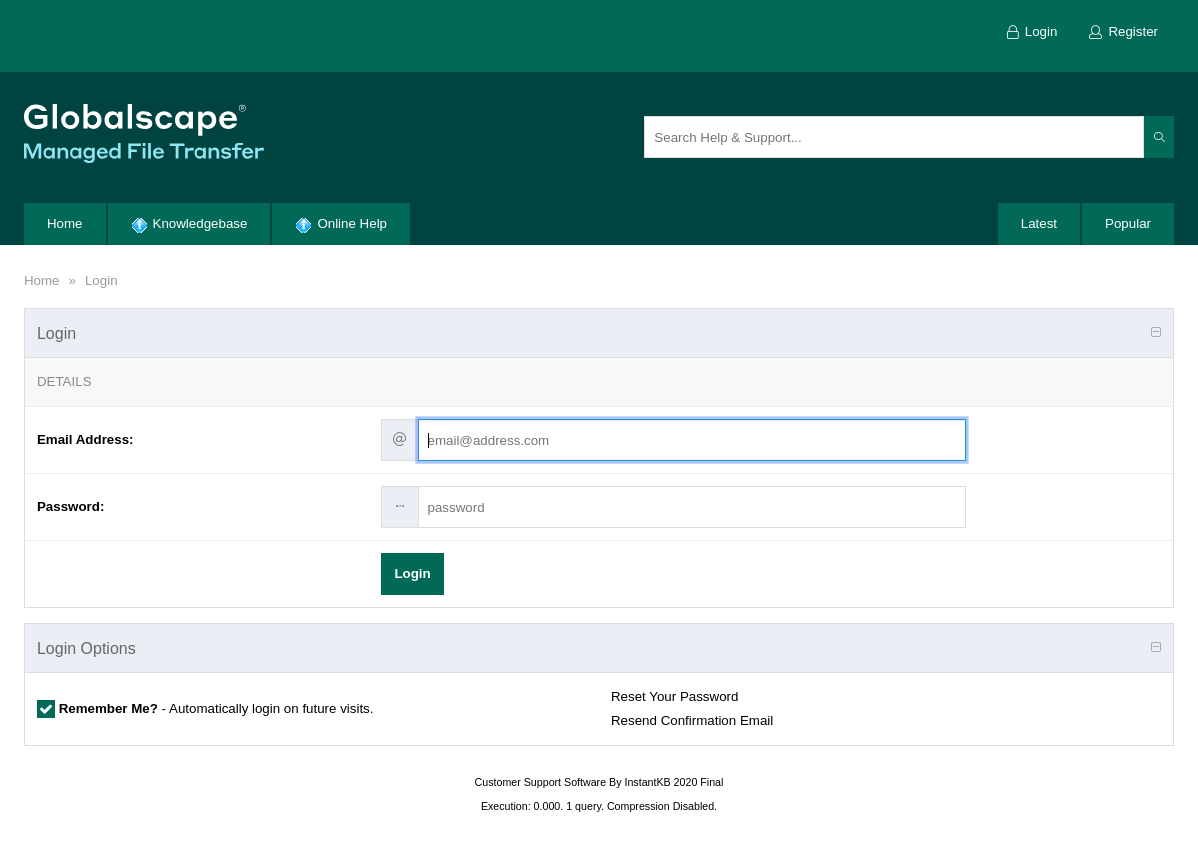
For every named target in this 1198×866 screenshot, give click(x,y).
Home (42, 280)
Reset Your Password (674, 696)
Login (101, 280)
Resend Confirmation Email (692, 720)
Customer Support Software (541, 782)
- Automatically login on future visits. (214, 708)
